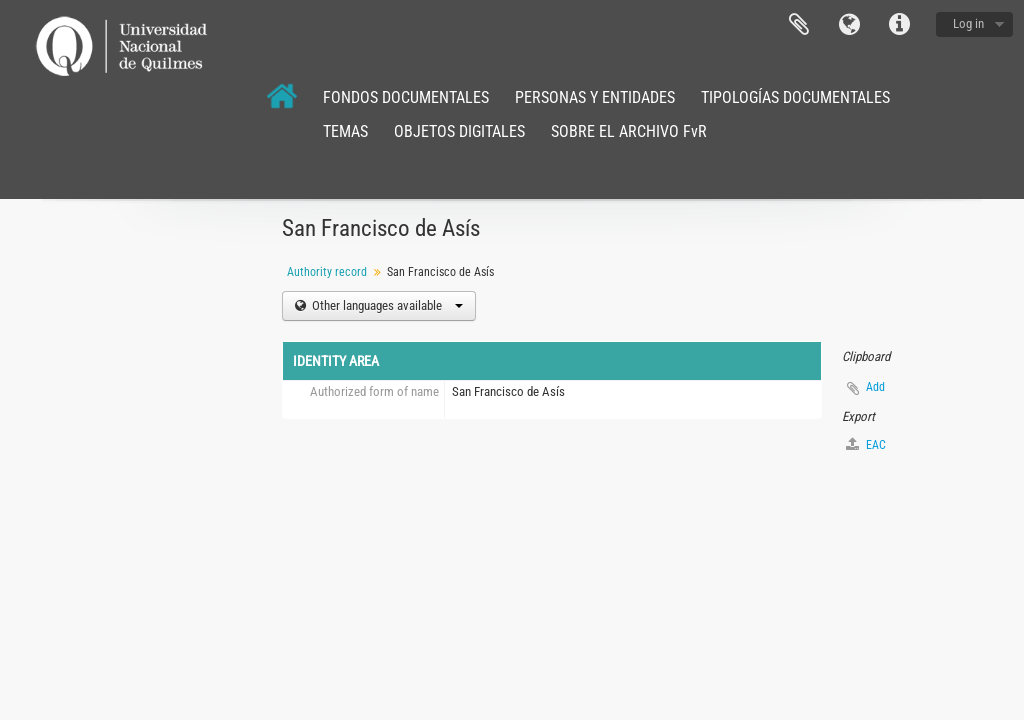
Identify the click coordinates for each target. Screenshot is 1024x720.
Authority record (327, 272)
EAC (866, 444)
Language (849, 25)
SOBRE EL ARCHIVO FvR (629, 131)
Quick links (899, 25)
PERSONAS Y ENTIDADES (595, 97)
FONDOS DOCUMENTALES (406, 97)
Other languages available (386, 305)
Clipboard (799, 25)
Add (875, 387)
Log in (968, 23)
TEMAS (345, 131)
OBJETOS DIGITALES (459, 131)
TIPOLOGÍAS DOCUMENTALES (795, 97)
